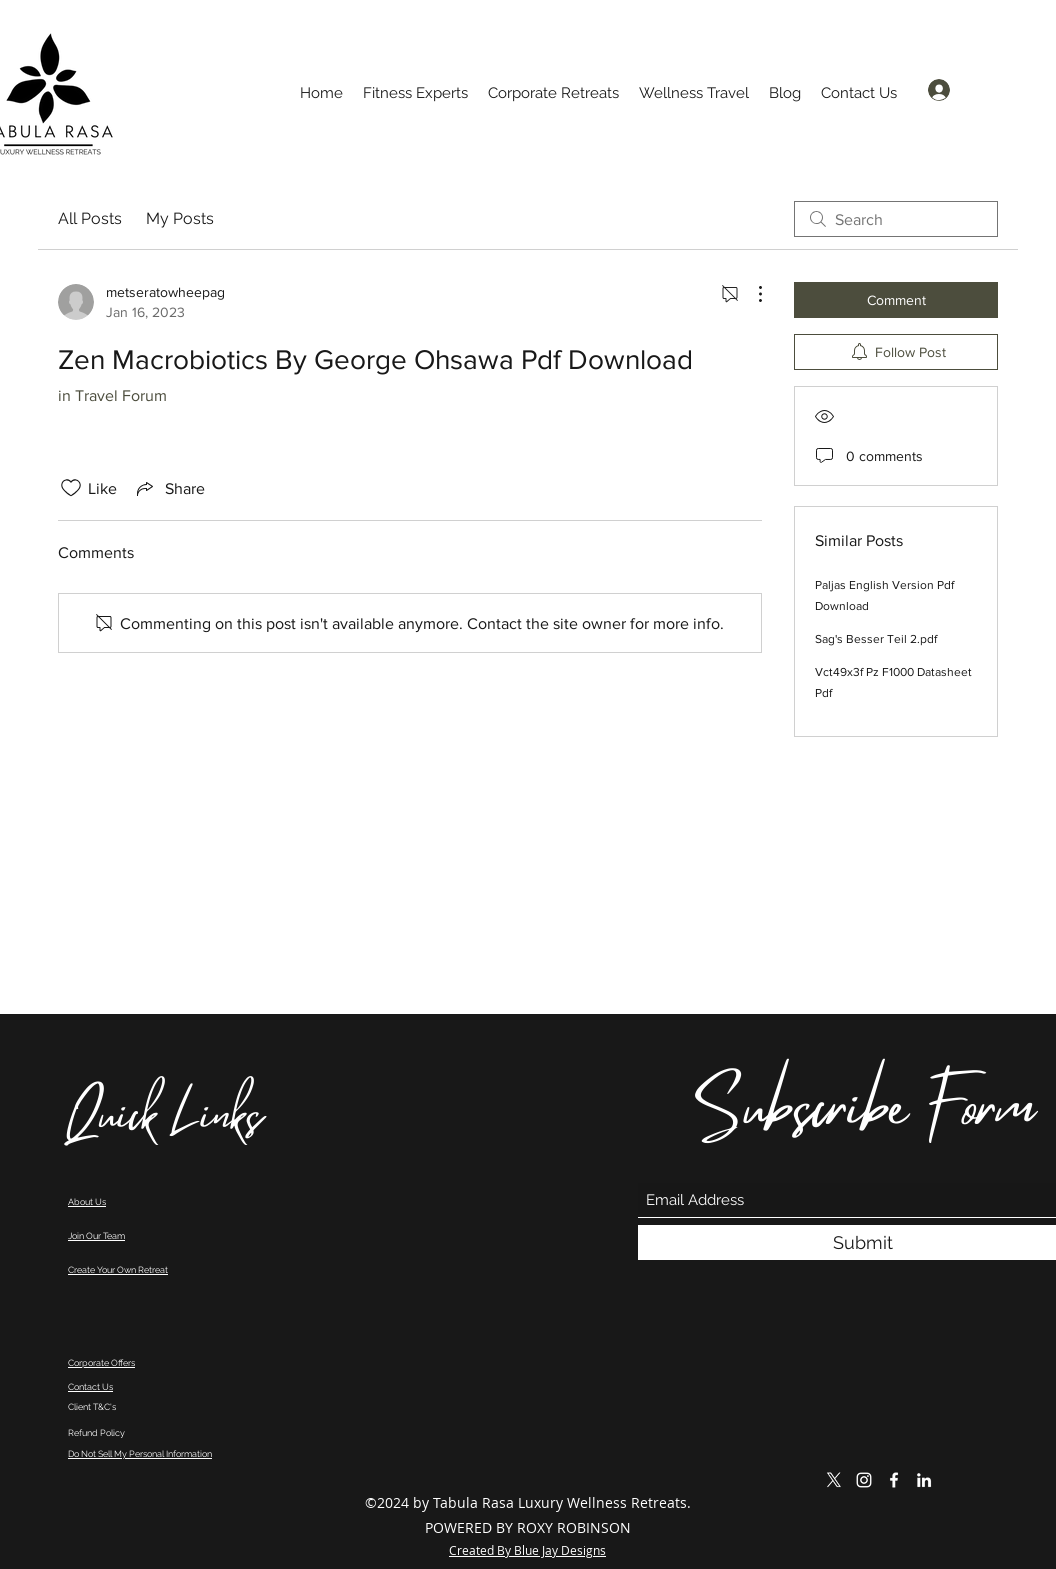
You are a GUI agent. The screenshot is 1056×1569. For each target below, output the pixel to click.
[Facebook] (894, 1480)
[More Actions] (750, 294)
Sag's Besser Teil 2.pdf (876, 639)
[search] (896, 219)
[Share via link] (169, 488)
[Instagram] (864, 1480)
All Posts (90, 218)
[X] (834, 1480)
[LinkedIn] (924, 1480)
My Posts (180, 218)
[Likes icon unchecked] (71, 488)
